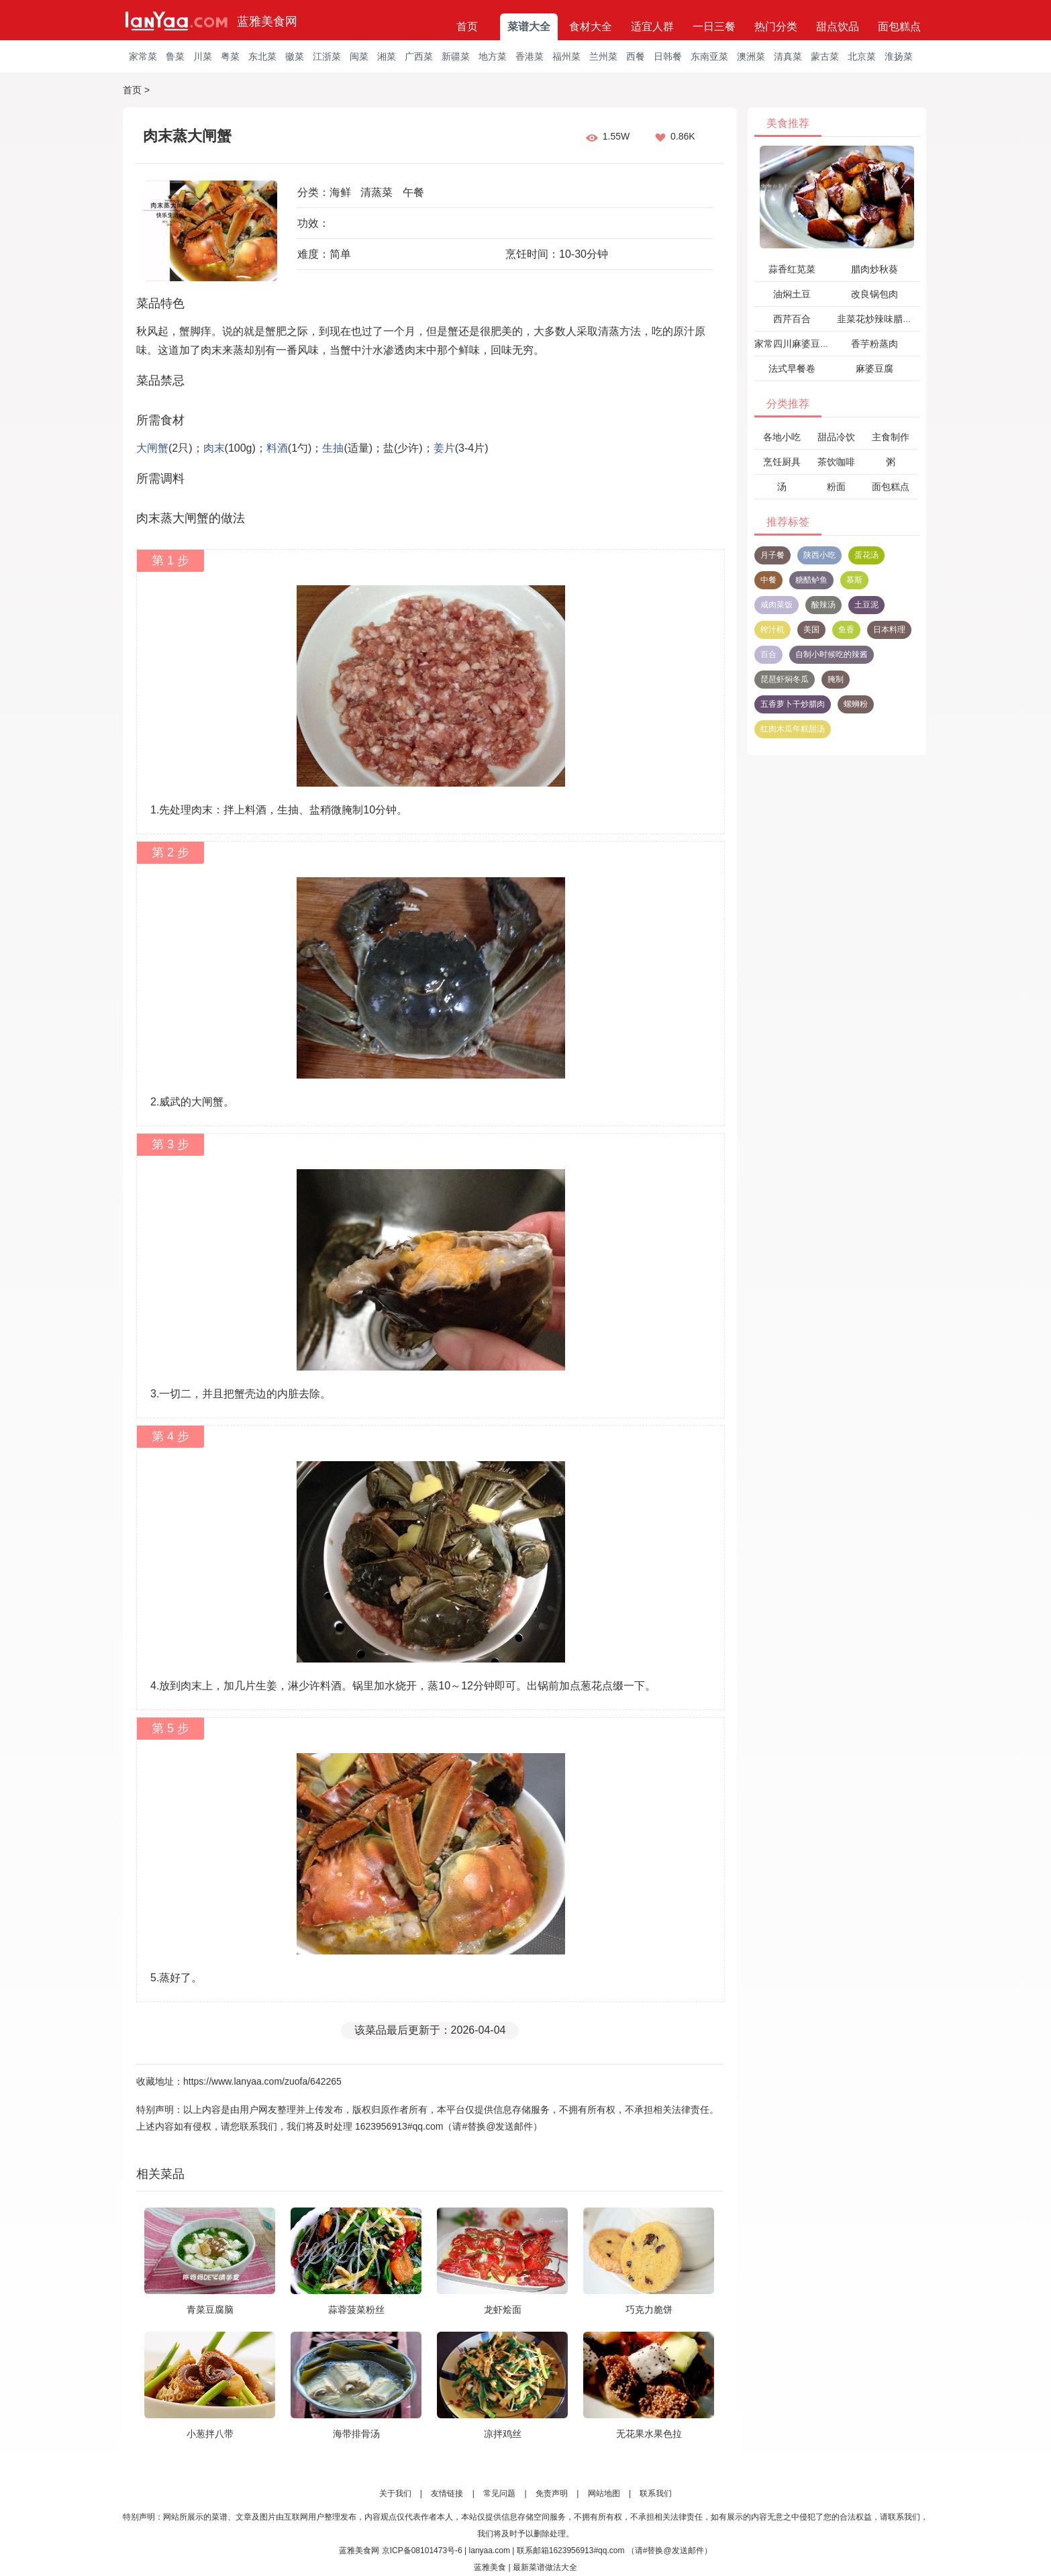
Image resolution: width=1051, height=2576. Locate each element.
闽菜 (359, 56)
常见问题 (499, 2493)
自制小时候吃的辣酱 (831, 654)
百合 (768, 654)
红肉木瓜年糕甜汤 (792, 729)
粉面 (836, 486)
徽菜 (294, 56)
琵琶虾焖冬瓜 (784, 679)
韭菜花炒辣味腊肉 (874, 318)
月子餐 (772, 555)
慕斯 (854, 580)
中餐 (768, 580)
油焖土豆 (792, 294)
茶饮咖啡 (836, 461)
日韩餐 (668, 56)
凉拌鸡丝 (502, 2433)
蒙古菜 (825, 56)
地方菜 (493, 56)
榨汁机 (772, 629)
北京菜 (862, 56)
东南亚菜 (709, 56)
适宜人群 (652, 26)
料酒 (277, 448)
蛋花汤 (866, 555)
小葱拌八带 (210, 2433)
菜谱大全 (528, 26)
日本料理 (889, 629)
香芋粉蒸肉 (874, 343)
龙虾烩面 (502, 2309)
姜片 (444, 448)
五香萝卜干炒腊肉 (792, 704)
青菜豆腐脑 (210, 2309)
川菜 (202, 56)
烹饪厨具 (782, 461)
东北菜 (262, 56)
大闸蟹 (152, 448)
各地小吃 (782, 437)
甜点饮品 (837, 26)
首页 (467, 26)
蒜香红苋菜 (791, 269)
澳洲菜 (751, 56)
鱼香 (846, 629)
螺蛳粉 (856, 704)
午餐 (413, 192)
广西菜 (419, 56)
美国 (811, 629)
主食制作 (890, 437)
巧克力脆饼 (648, 2309)
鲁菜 (175, 56)
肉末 (214, 448)
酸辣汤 (823, 604)
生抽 (333, 448)
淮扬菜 (899, 56)
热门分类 (775, 26)
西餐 (635, 56)
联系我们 (656, 2493)
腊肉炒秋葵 (874, 269)
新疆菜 (456, 56)
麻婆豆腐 (874, 368)
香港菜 (529, 56)
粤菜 (230, 56)
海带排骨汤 (356, 2433)
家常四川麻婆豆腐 (792, 343)
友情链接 (447, 2493)
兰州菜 (603, 56)
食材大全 (590, 26)
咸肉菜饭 (776, 604)
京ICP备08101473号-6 (422, 2550)
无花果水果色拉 (649, 2433)
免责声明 (552, 2493)
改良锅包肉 (874, 294)
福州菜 (566, 56)
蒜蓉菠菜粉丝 (356, 2309)
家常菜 (143, 56)
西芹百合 (792, 318)
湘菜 (386, 56)
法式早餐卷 (791, 368)
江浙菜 (327, 56)
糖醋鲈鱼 (811, 580)
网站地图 (604, 2493)
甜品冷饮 (836, 437)
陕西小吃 (819, 555)
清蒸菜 (376, 192)
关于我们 (395, 2493)
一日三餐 (714, 26)
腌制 (836, 679)
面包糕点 (899, 26)
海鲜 (340, 192)
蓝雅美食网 (267, 21)
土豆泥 (866, 604)
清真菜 (788, 56)
